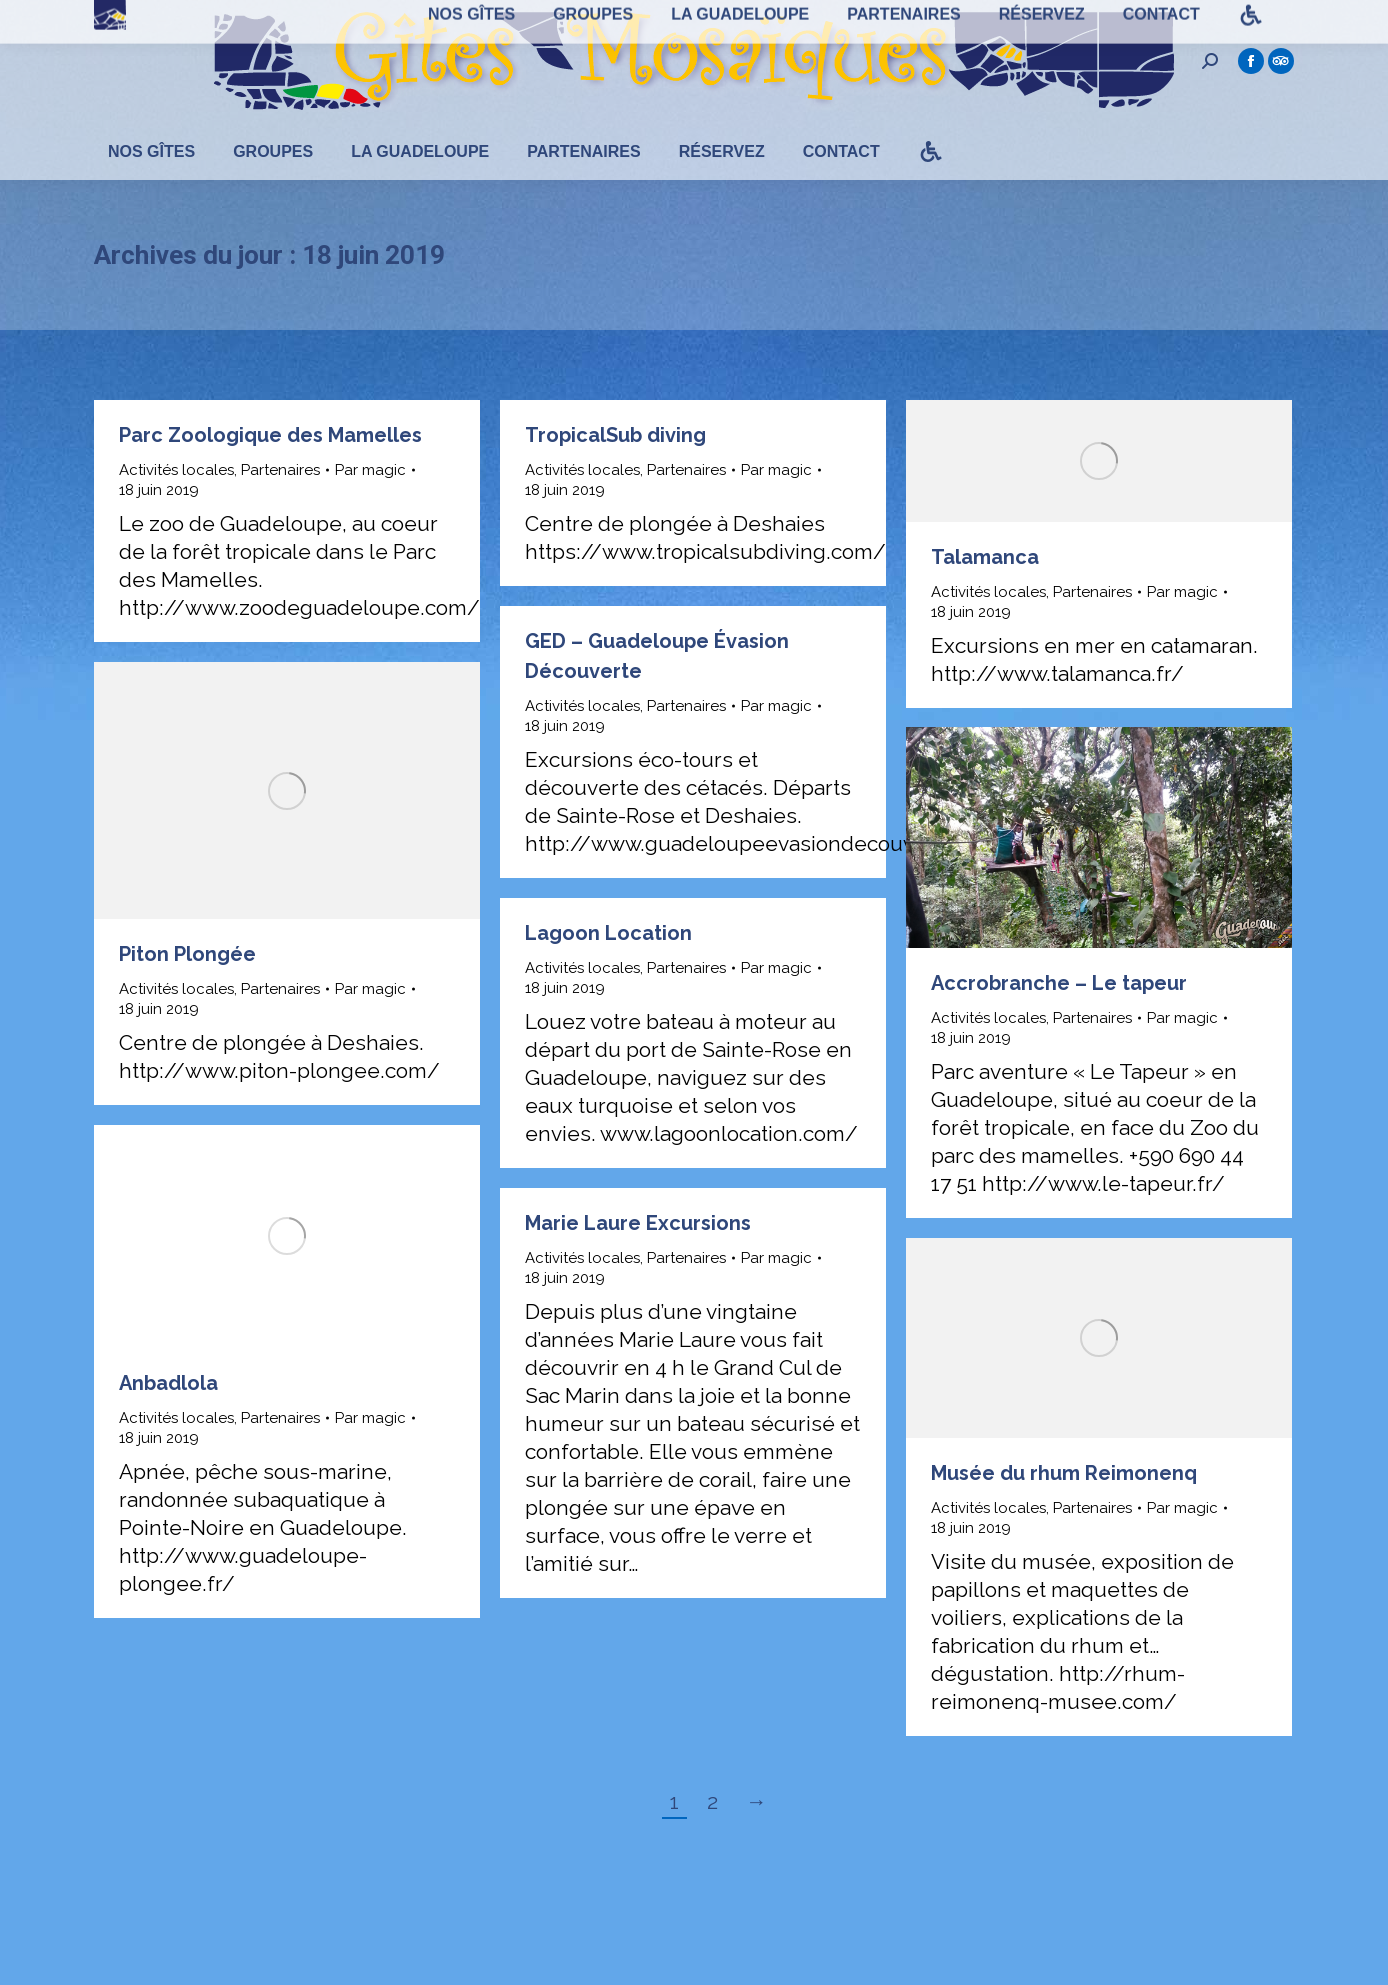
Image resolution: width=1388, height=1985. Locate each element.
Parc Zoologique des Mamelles (270, 471)
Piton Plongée (187, 990)
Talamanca (985, 593)
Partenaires (280, 506)
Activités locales (176, 506)
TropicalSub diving (615, 471)
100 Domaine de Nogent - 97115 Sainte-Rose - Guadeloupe (292, 18)
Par (370, 506)
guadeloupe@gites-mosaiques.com (775, 18)
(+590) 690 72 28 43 (568, 18)
